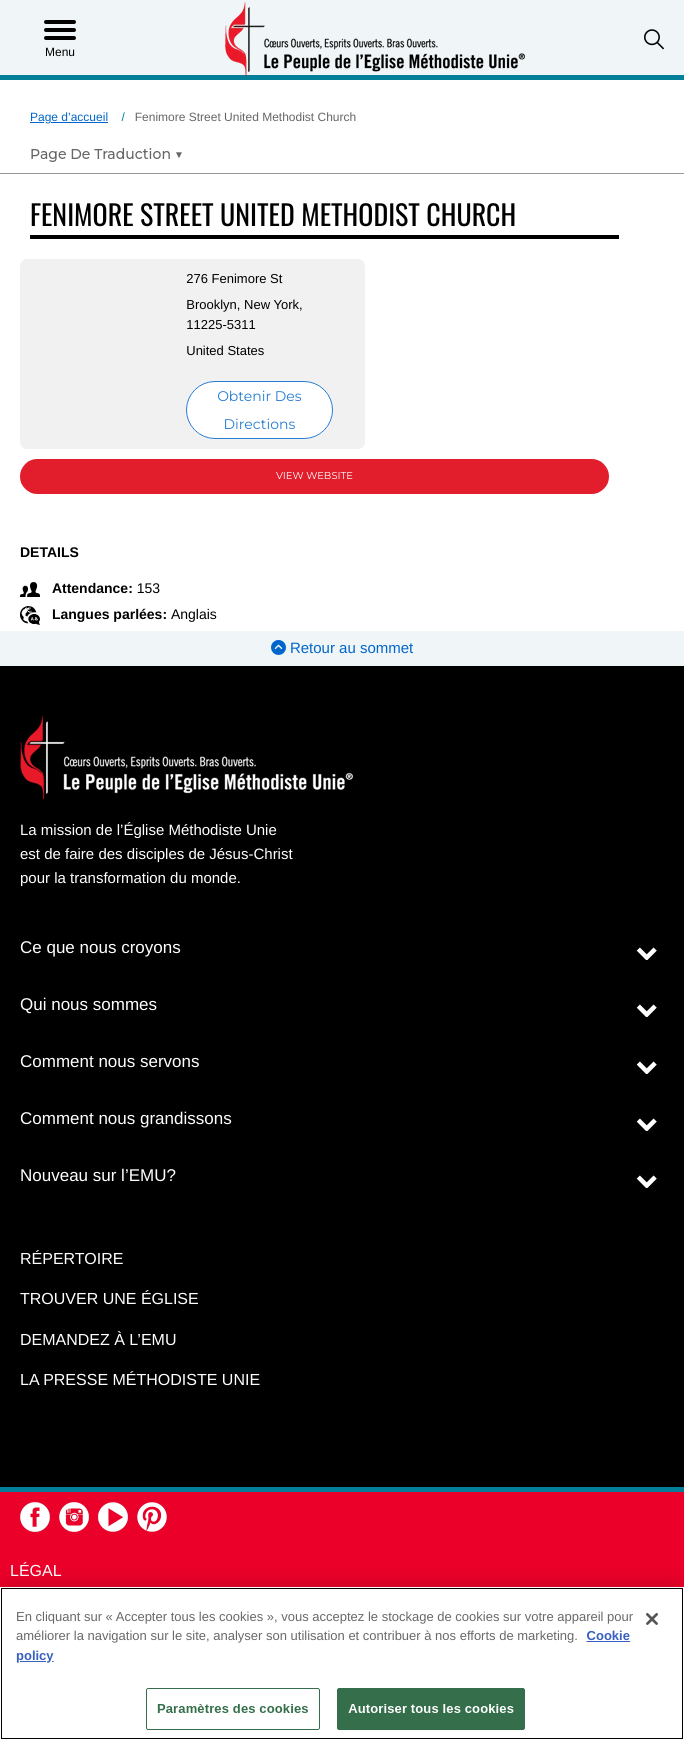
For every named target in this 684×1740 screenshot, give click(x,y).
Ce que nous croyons (100, 947)
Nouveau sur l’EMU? (98, 1175)
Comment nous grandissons (126, 1118)
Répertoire (71, 1259)
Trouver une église (109, 1299)
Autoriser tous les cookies (431, 1708)
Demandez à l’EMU (98, 1340)
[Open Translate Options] (106, 154)
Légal (36, 1571)
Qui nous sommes (88, 1004)
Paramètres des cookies (233, 1708)
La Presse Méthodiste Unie (140, 1380)
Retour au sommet (342, 648)
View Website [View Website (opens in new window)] (314, 475)
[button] (654, 39)
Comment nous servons (110, 1061)
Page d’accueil (69, 117)
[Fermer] (652, 1619)
